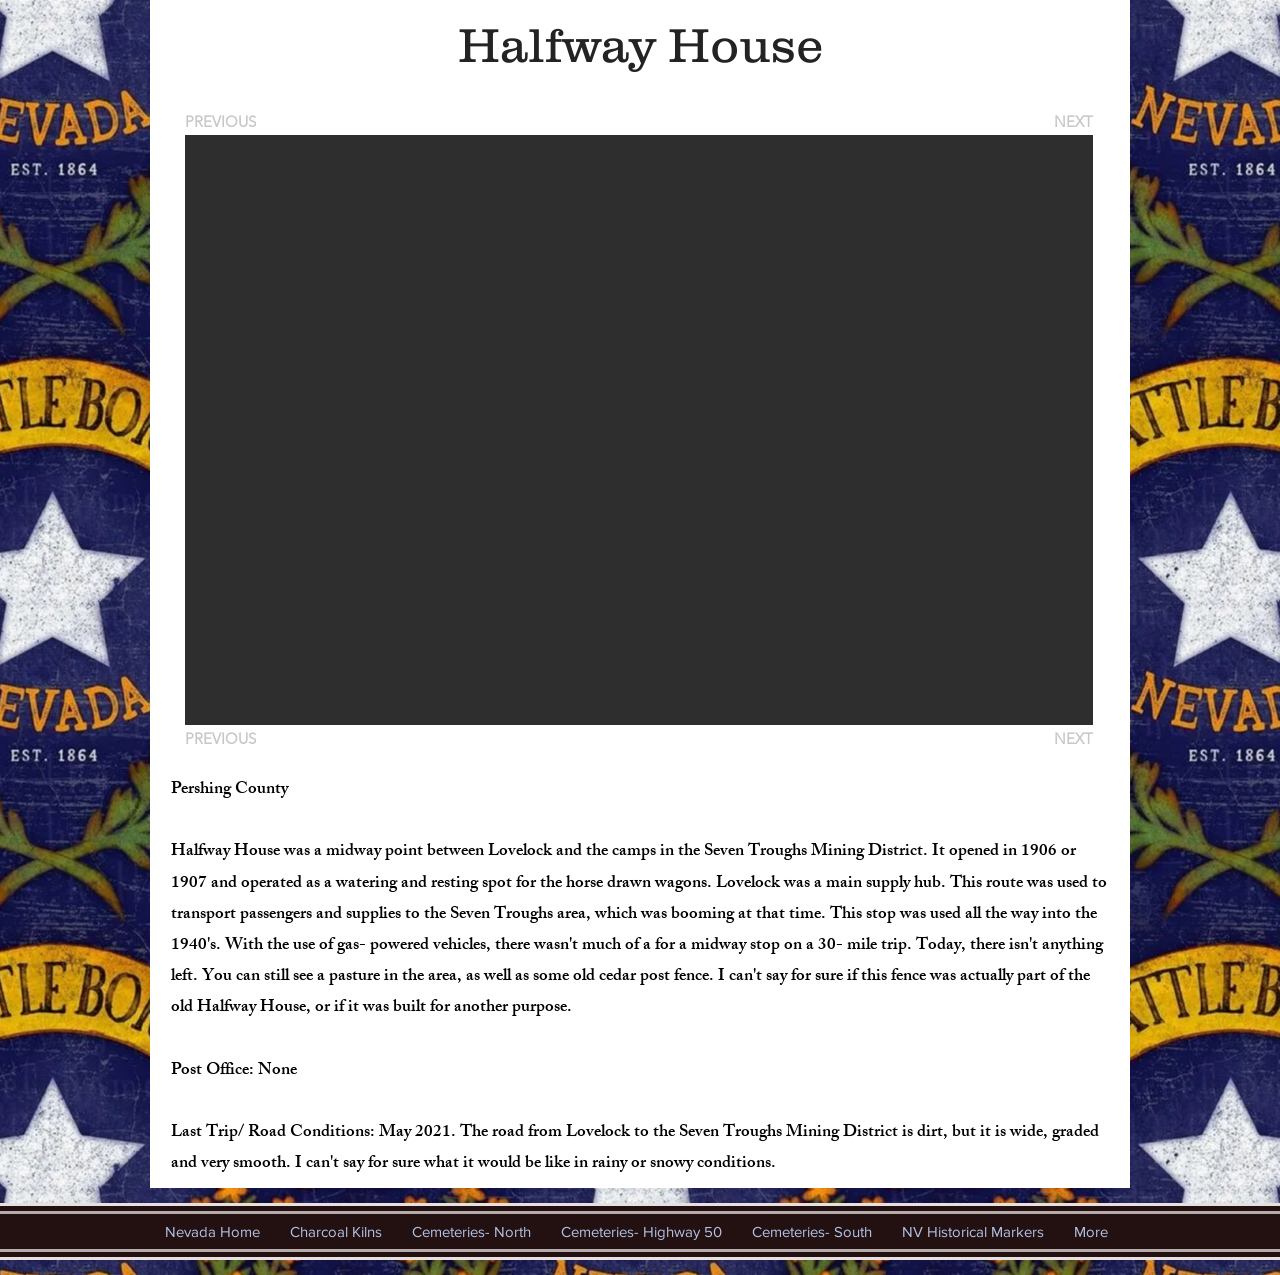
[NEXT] (1072, 121)
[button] (639, 430)
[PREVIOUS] (224, 121)
